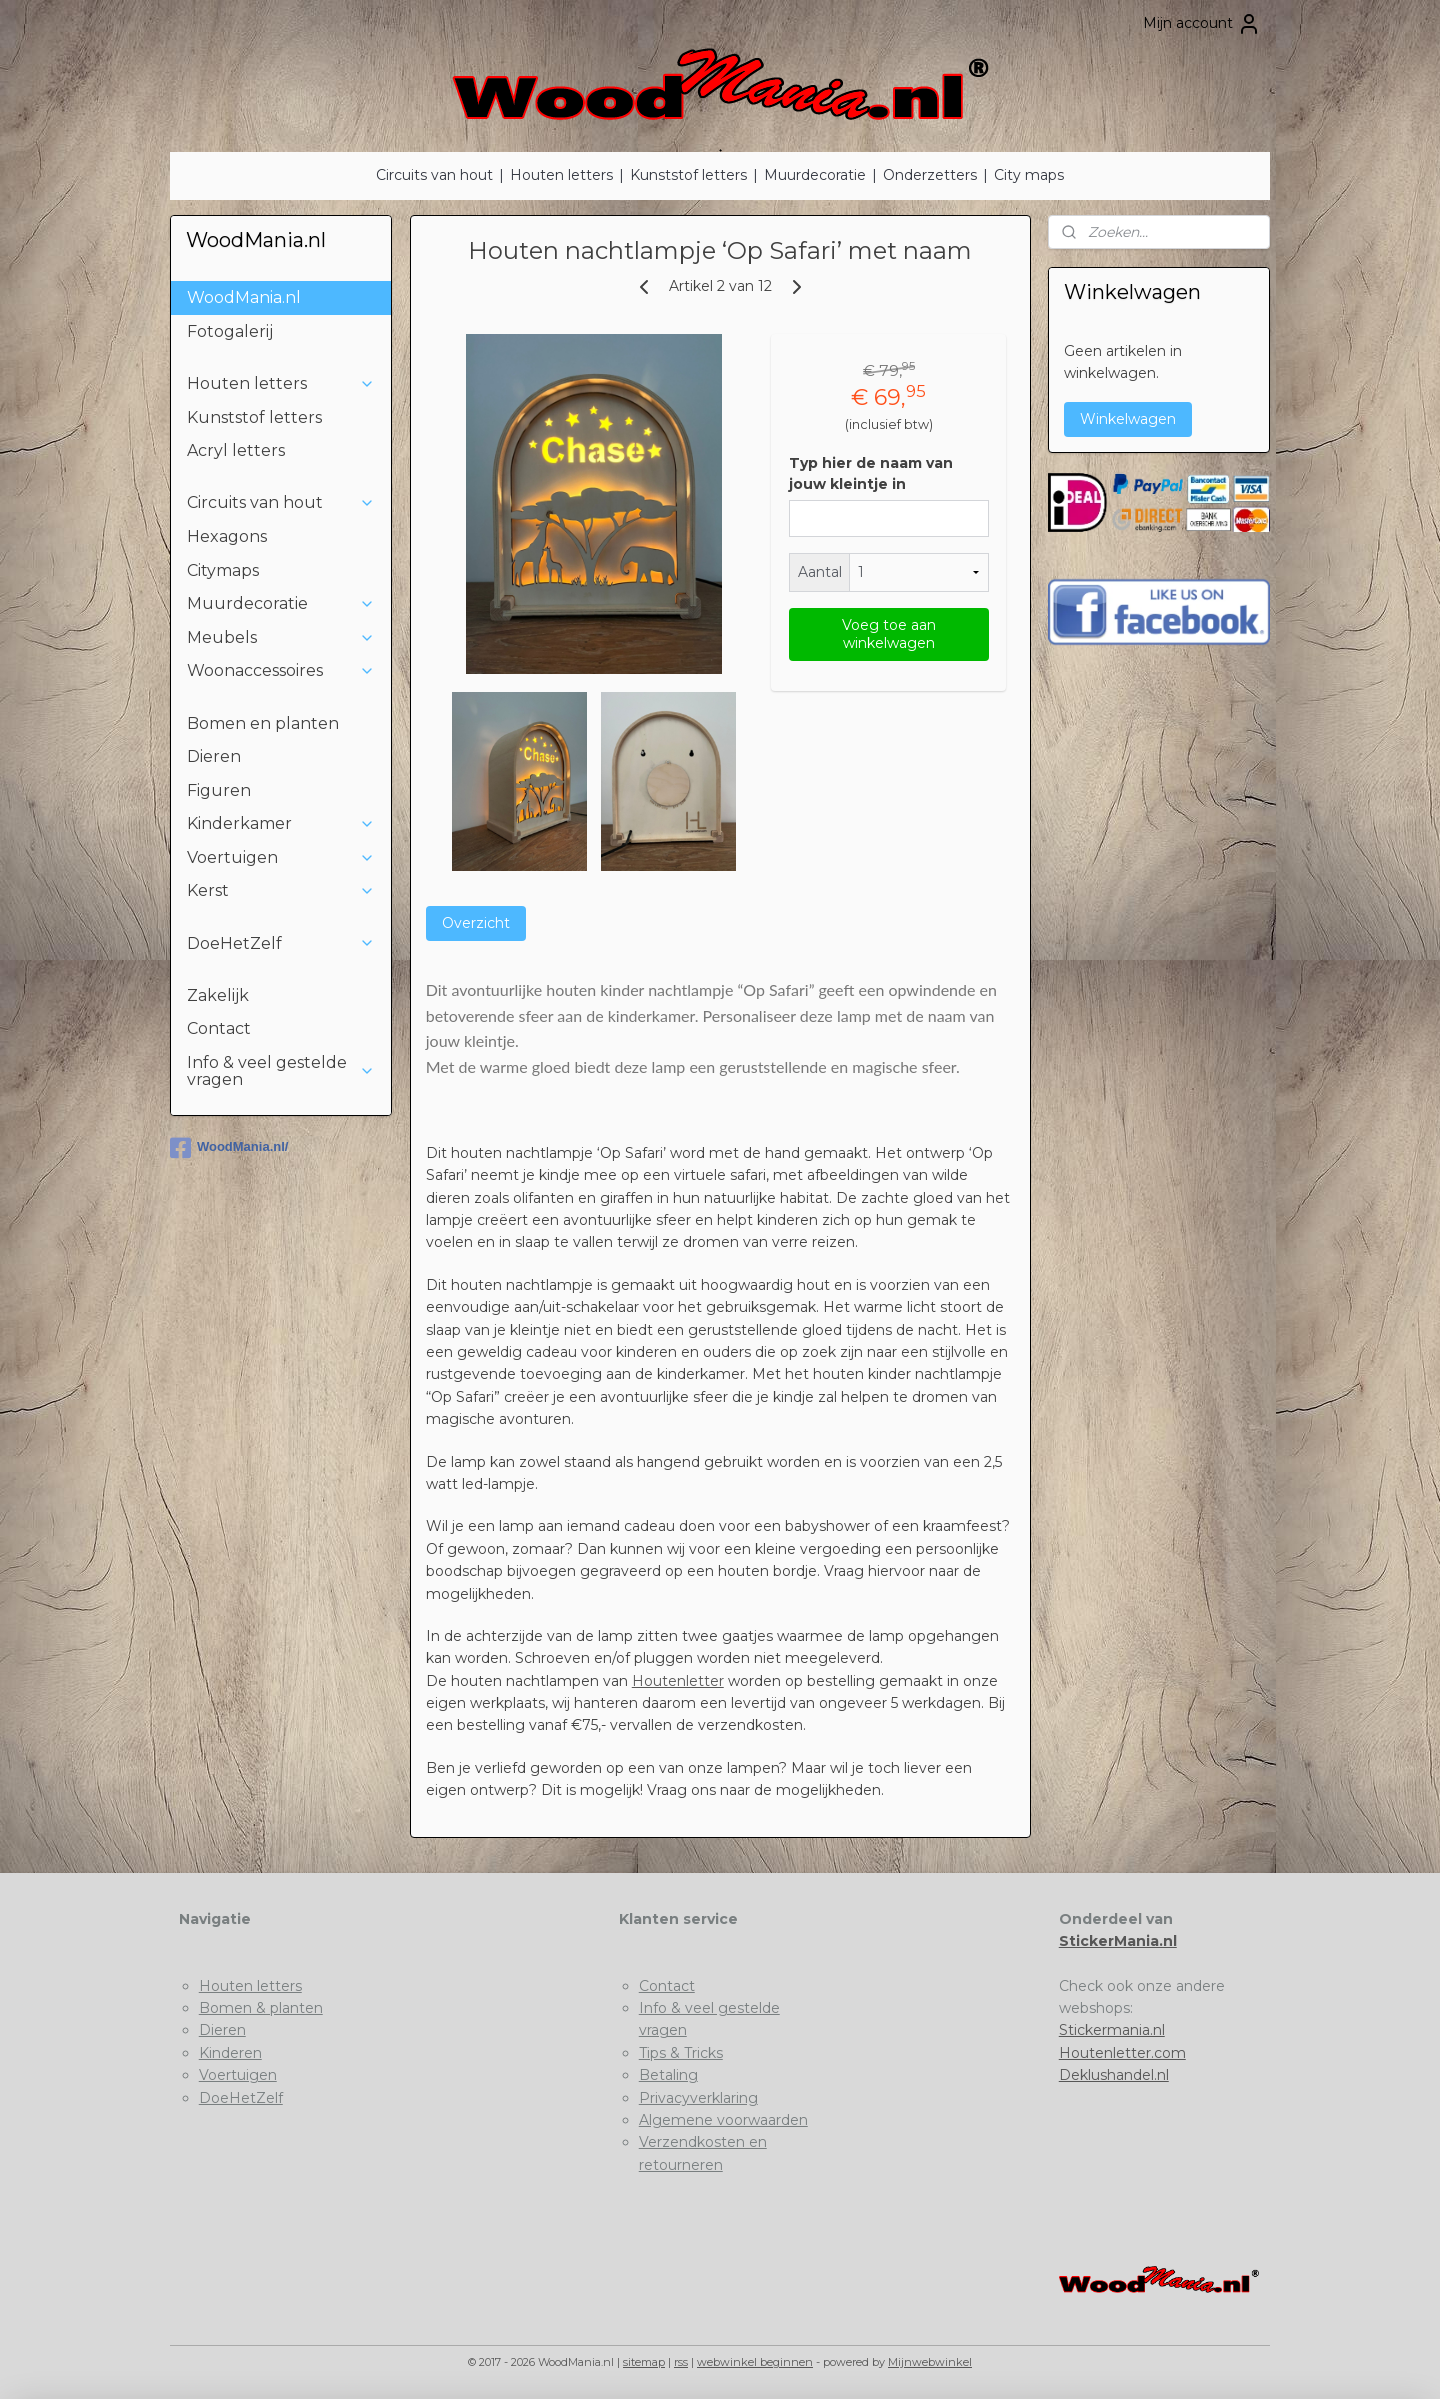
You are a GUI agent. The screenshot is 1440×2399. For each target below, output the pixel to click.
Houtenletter (677, 1681)
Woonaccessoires (281, 670)
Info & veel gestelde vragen (281, 1071)
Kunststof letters (688, 175)
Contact (219, 1028)
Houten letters (561, 175)
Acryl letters (236, 450)
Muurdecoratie (815, 175)
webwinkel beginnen (755, 2362)
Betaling (668, 2075)
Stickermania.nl (1112, 2030)
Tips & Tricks (681, 2053)
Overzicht (475, 923)
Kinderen (230, 2053)
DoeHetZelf (281, 943)
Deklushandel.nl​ (1114, 2075)
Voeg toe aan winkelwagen (888, 634)
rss (681, 2362)
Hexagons (227, 536)
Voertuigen (281, 857)
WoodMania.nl (244, 297)
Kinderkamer (281, 823)
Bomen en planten (263, 723)
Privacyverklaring (698, 2098)
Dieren (214, 756)
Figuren (219, 790)
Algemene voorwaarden (723, 2120)
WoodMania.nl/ (229, 1148)
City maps (1029, 175)
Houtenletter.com (1122, 2053)
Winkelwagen (1128, 419)
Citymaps (223, 570)
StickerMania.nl (1118, 1941)
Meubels (281, 637)
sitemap (644, 2362)
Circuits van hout (434, 175)
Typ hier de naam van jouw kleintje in (870, 473)
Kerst (281, 890)
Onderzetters (930, 175)
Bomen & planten (261, 2008)
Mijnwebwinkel (930, 2362)
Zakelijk (218, 995)
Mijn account (1202, 24)
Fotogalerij (230, 331)
